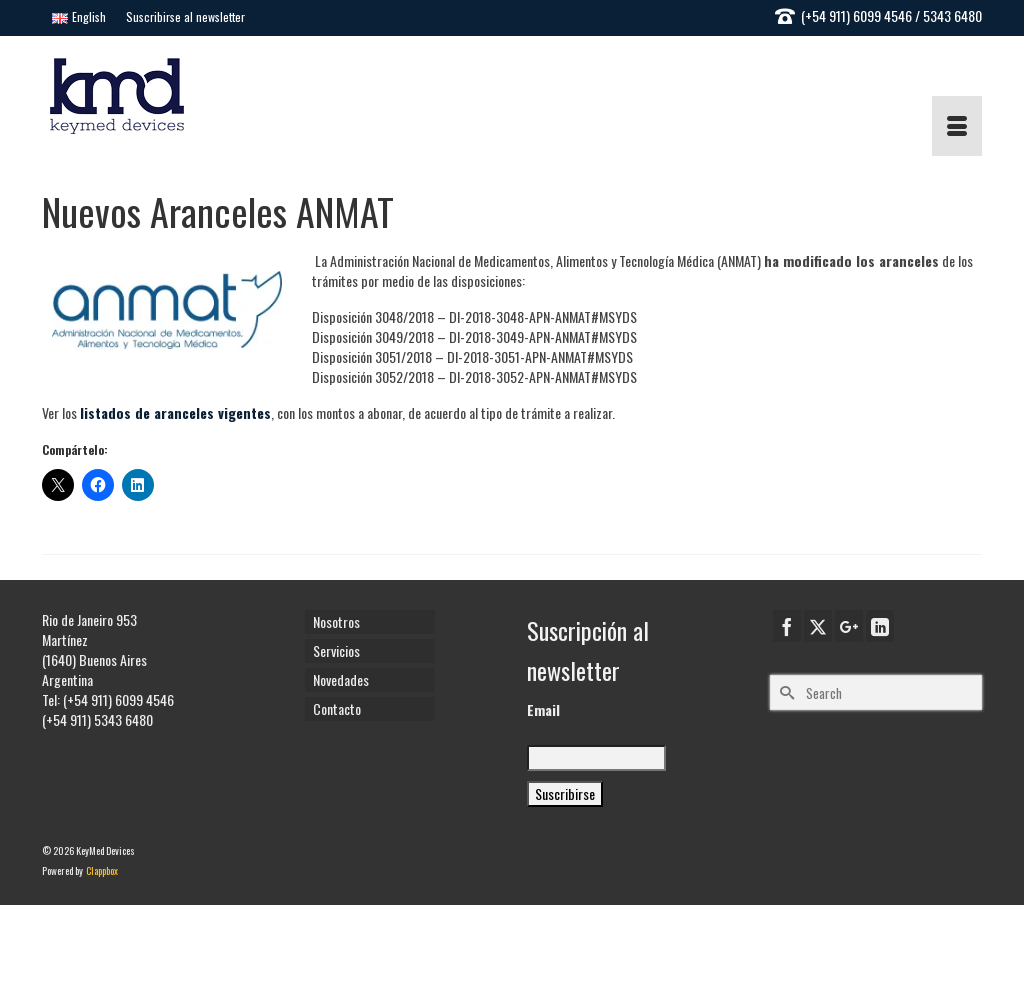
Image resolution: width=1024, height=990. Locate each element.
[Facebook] (787, 626)
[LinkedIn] (880, 626)
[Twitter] (818, 626)
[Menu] (957, 126)
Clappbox (102, 870)
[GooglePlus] (849, 626)
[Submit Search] (785, 692)
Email (543, 710)
